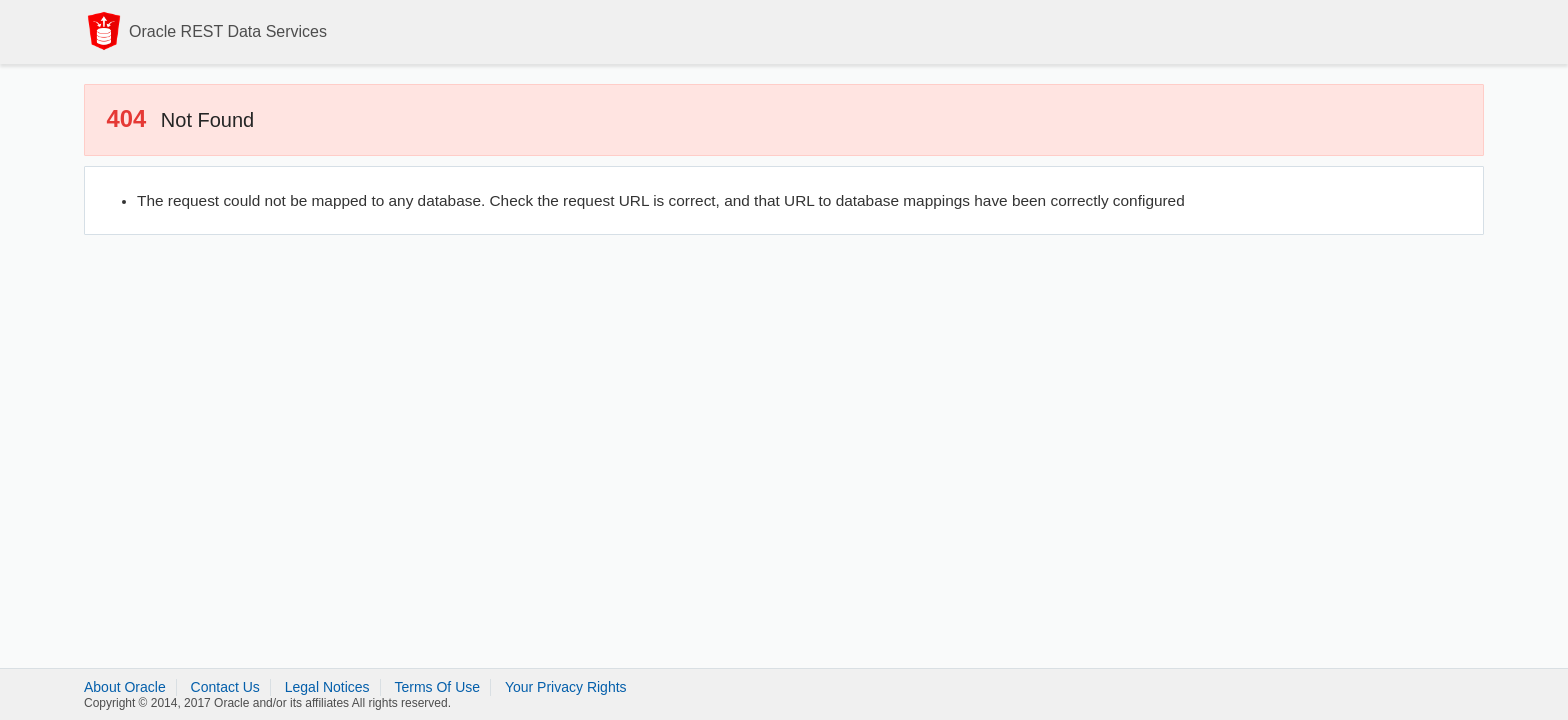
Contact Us (225, 687)
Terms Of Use (437, 687)
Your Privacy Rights (566, 687)
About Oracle (125, 687)
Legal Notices (327, 687)
